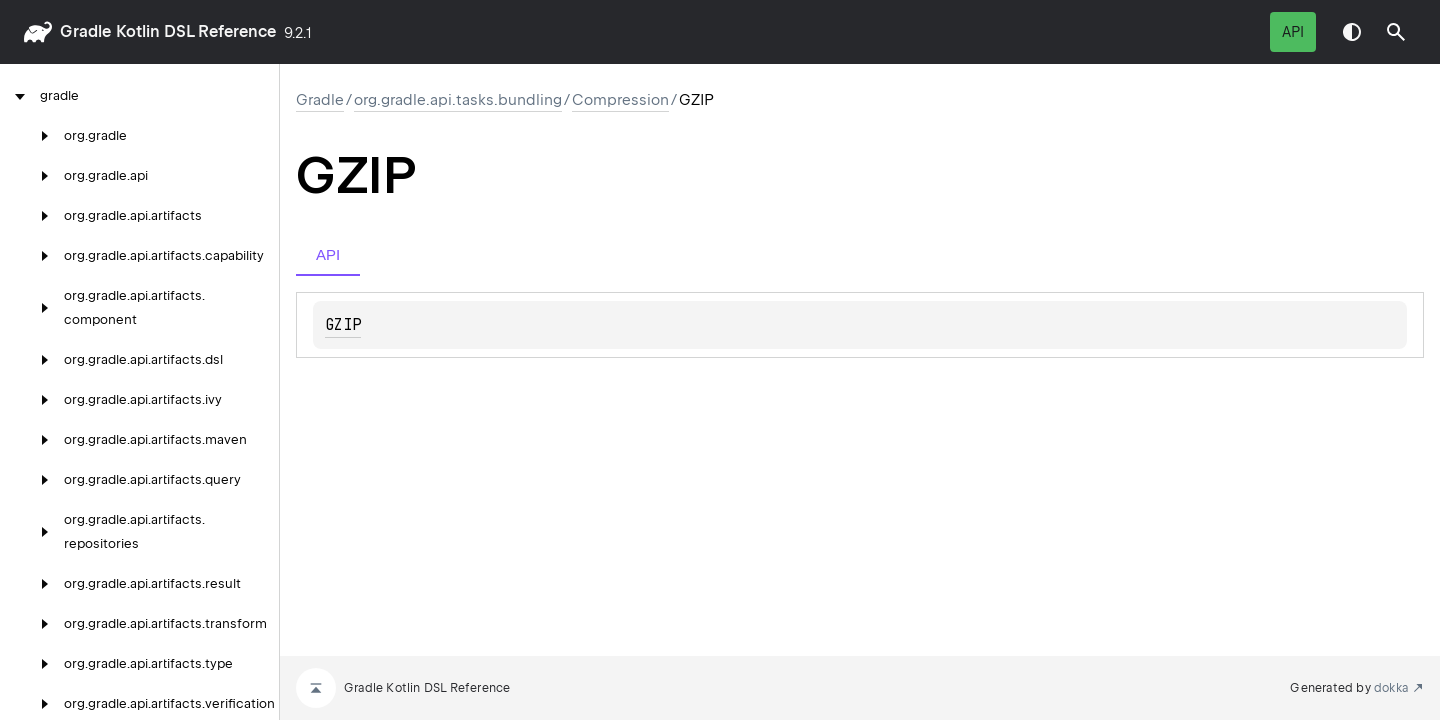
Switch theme (1352, 32)
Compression (620, 100)
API (1293, 32)
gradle (85, 31)
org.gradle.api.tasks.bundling (458, 100)
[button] (1396, 32)
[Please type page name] (1396, 32)
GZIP (343, 325)
